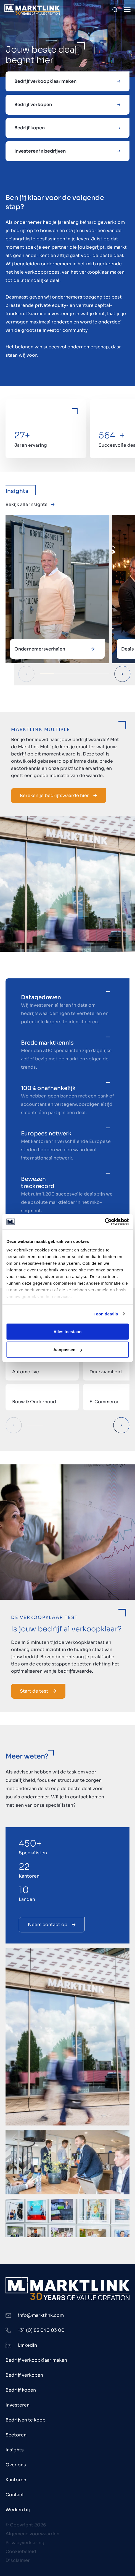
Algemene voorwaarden (32, 2534)
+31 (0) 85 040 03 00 (41, 2330)
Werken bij (18, 2510)
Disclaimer (18, 2560)
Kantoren (16, 2480)
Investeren (18, 2405)
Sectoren (16, 2435)
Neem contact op (52, 1924)
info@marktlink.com (41, 2315)
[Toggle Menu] (127, 9)
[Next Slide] (122, 674)
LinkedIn (27, 2345)
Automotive (25, 1372)
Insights (15, 2450)
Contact (15, 2495)
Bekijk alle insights (30, 504)
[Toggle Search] (114, 9)
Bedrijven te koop (26, 2420)
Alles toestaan (68, 1331)
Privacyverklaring (25, 2543)
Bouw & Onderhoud (34, 1402)
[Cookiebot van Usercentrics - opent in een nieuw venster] (104, 1221)
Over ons (16, 2465)
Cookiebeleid (21, 2551)
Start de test (38, 1691)
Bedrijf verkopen (24, 2375)
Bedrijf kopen (21, 2390)
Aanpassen (67, 1349)
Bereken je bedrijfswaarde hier (58, 795)
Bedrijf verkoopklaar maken (36, 2360)
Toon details (106, 1314)
